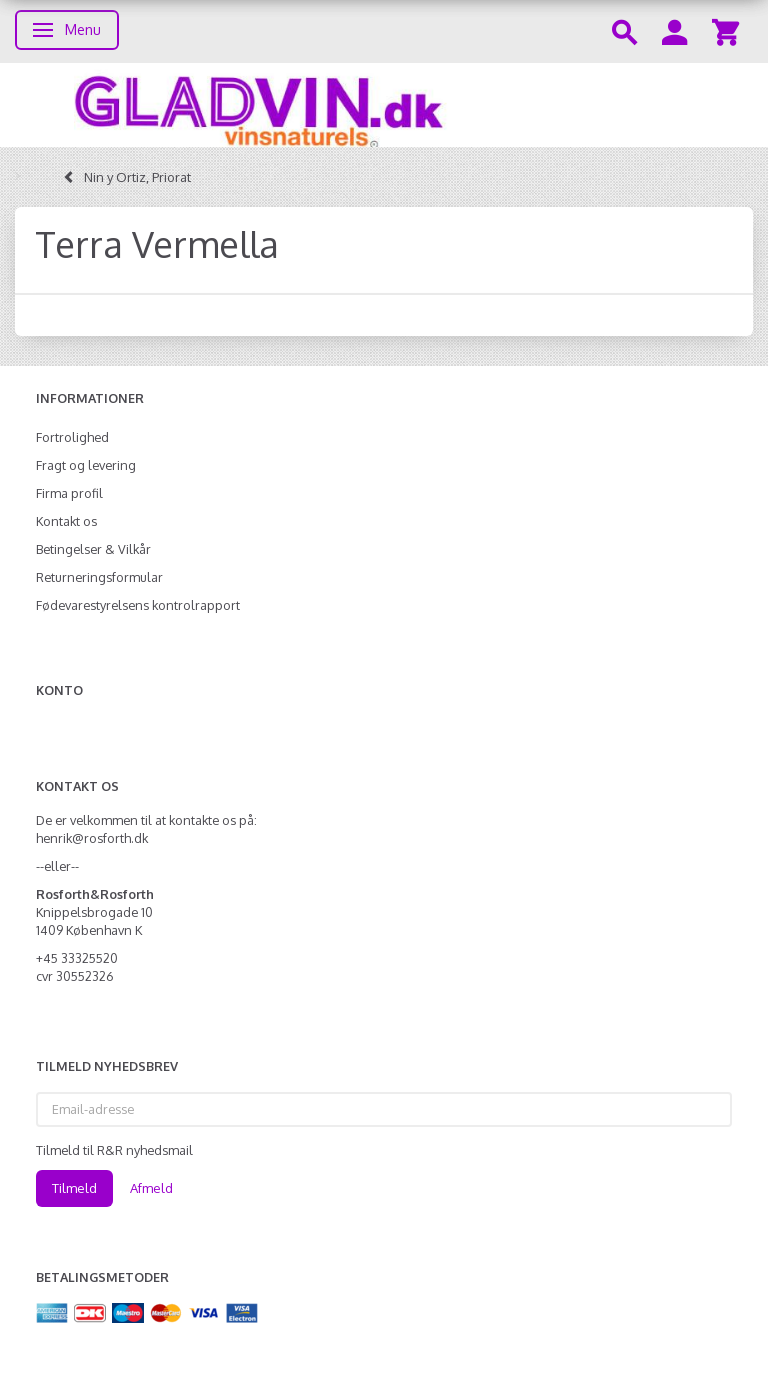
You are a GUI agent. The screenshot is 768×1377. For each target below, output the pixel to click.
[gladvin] (384, 105)
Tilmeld (74, 1188)
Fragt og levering (86, 465)
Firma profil (69, 493)
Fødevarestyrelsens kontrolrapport (138, 605)
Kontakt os (66, 521)
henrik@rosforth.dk (92, 838)
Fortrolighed (72, 437)
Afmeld (151, 1188)
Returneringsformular (99, 577)
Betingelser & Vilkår (93, 549)
